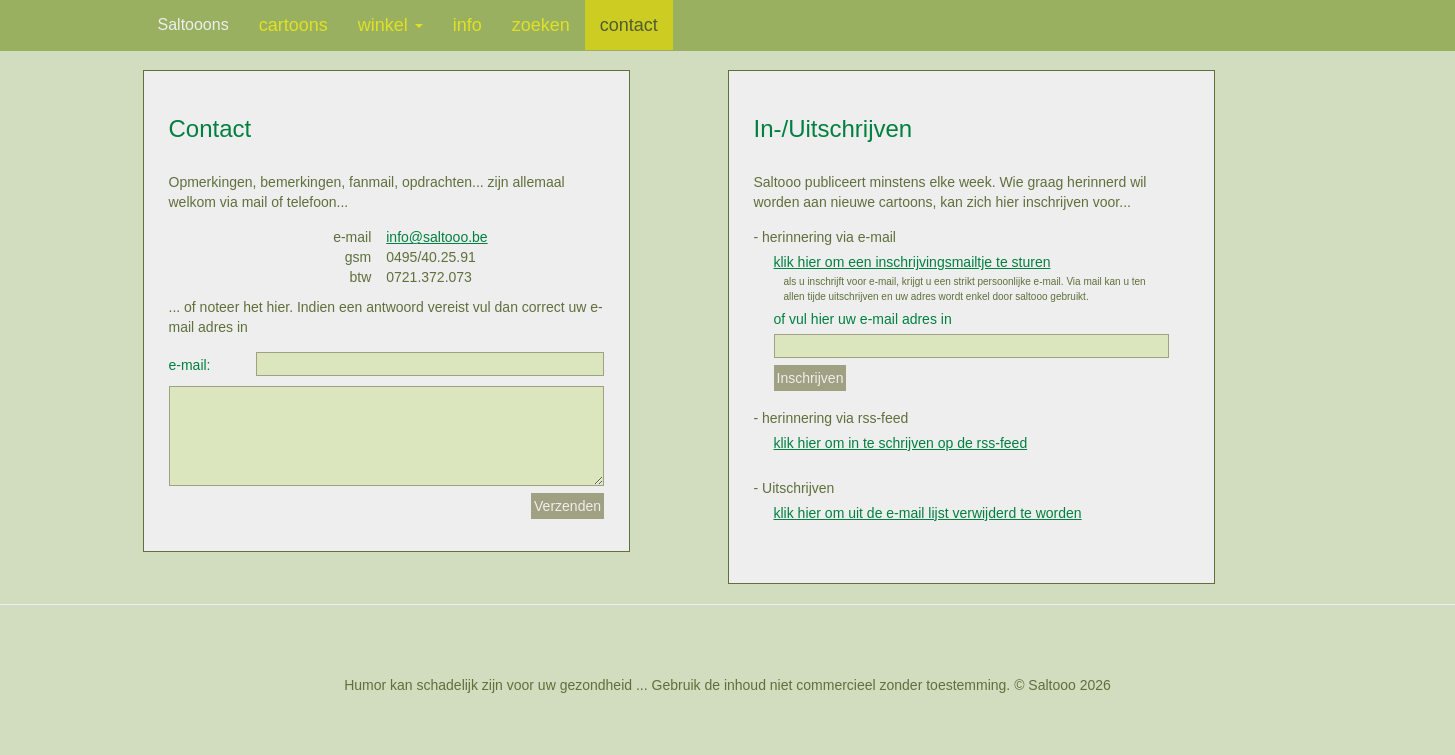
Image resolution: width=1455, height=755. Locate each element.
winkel (390, 25)
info (467, 25)
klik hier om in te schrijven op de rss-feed (901, 443)
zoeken (541, 25)
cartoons (293, 25)
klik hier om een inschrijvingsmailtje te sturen (912, 262)
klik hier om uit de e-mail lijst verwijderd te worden (928, 513)
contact (629, 25)
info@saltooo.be (436, 237)
